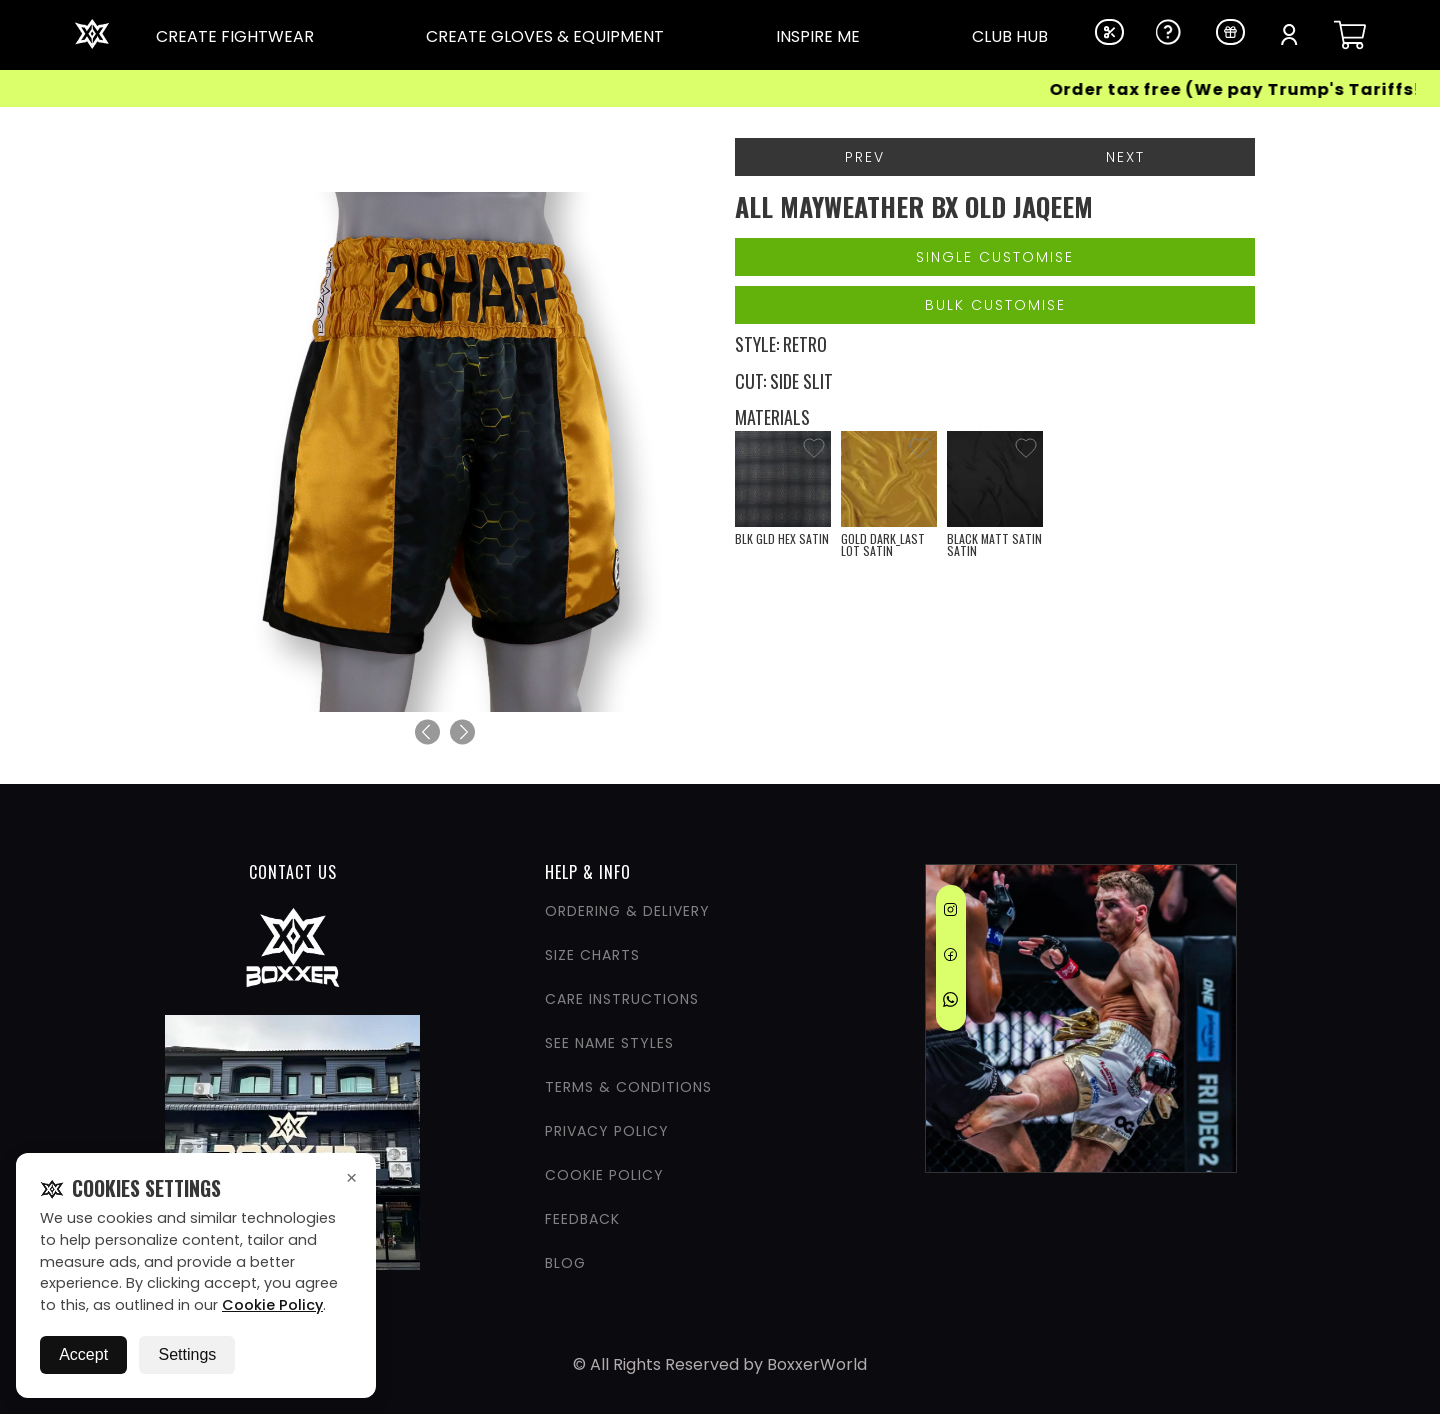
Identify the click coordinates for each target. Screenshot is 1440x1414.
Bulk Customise (995, 305)
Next (1125, 157)
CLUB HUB (1010, 36)
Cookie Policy (272, 1305)
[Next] (462, 732)
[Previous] (427, 732)
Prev (865, 157)
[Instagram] (950, 913)
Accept (83, 1354)
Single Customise (995, 257)
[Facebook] (950, 958)
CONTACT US (293, 872)
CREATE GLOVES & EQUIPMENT (545, 36)
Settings (187, 1354)
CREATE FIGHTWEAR (235, 36)
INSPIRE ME (818, 36)
